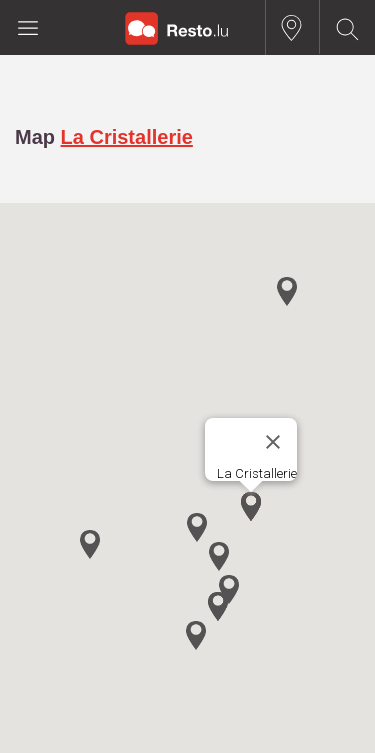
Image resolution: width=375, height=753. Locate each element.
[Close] (273, 442)
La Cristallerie (127, 137)
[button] (251, 506)
